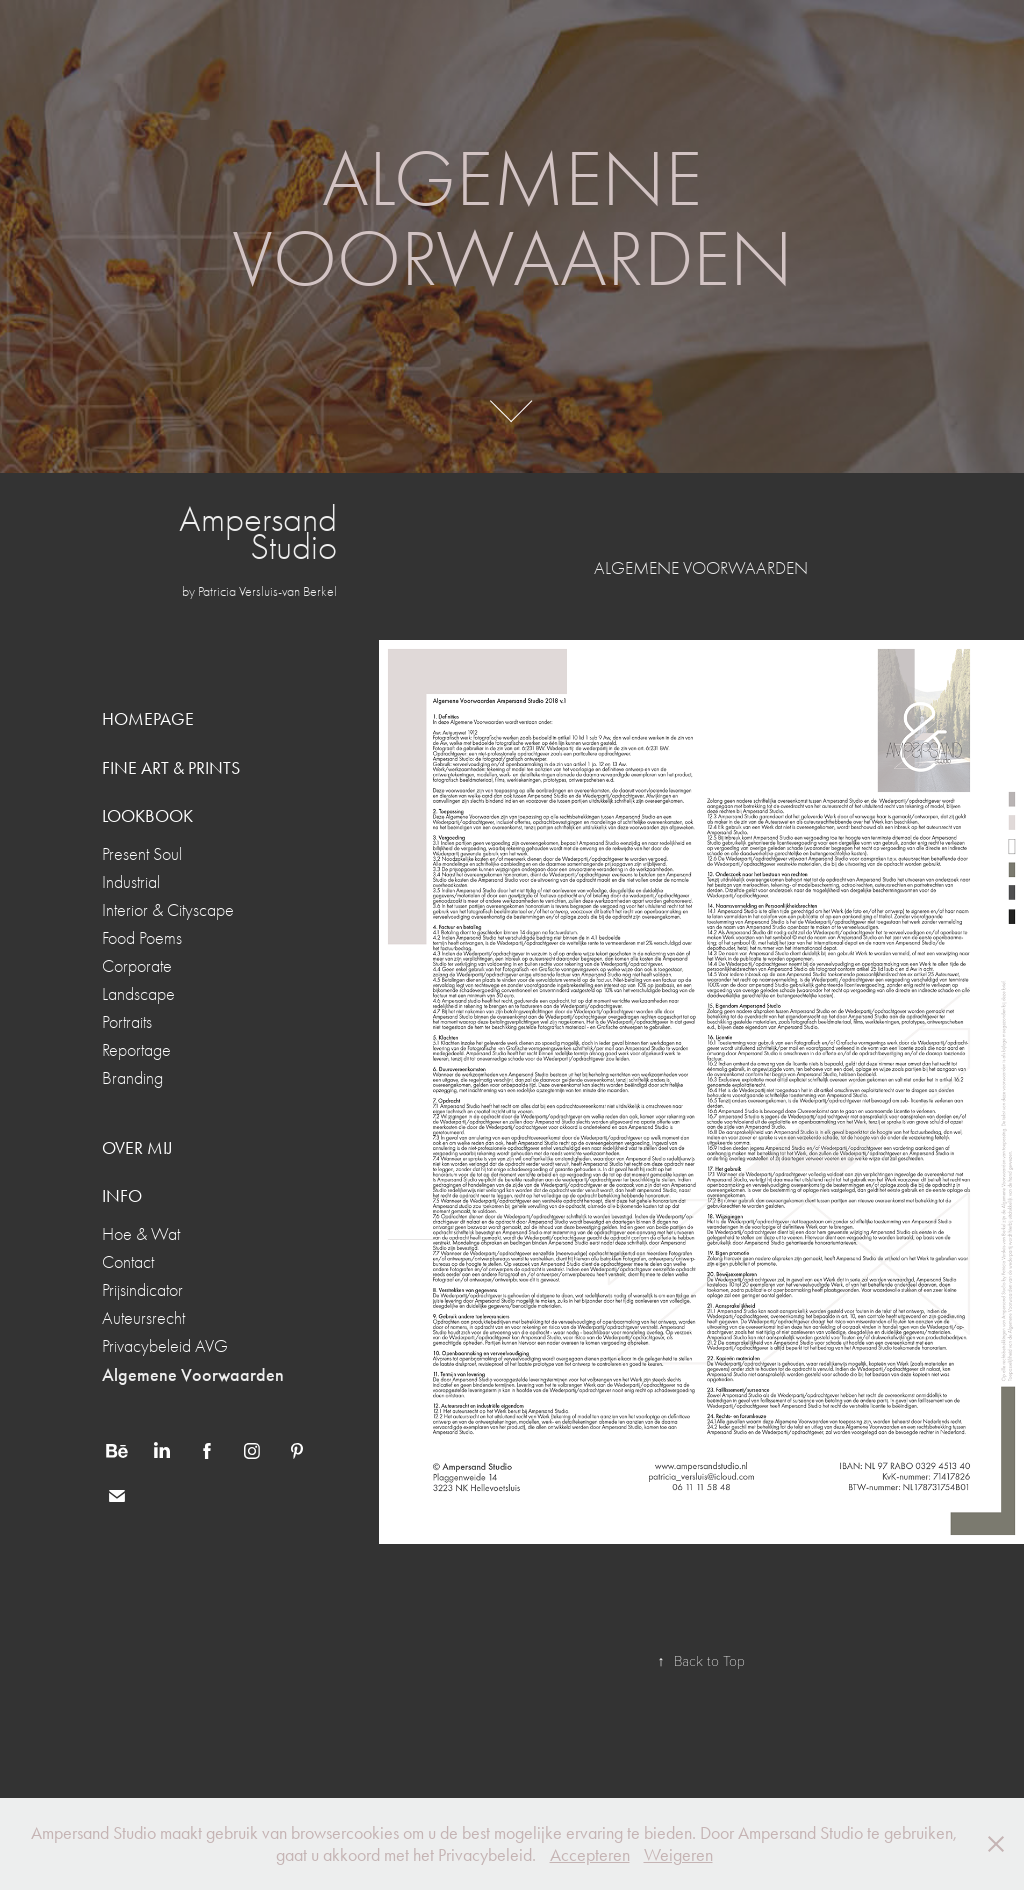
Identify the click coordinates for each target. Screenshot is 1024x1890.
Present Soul (142, 854)
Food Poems (142, 938)
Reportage (136, 1050)
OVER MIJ (137, 1148)
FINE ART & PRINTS (171, 768)
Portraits (127, 1022)
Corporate (137, 966)
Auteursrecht (143, 1318)
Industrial (131, 882)
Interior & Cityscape (168, 910)
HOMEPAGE (148, 719)
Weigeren (678, 1855)
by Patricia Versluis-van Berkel (259, 591)
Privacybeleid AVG (165, 1346)
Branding (132, 1078)
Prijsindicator (142, 1290)
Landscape (138, 994)
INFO (122, 1196)
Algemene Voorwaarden (193, 1375)
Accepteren (590, 1855)
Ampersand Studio (262, 533)
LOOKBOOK (147, 816)
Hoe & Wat (141, 1234)
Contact (128, 1262)
